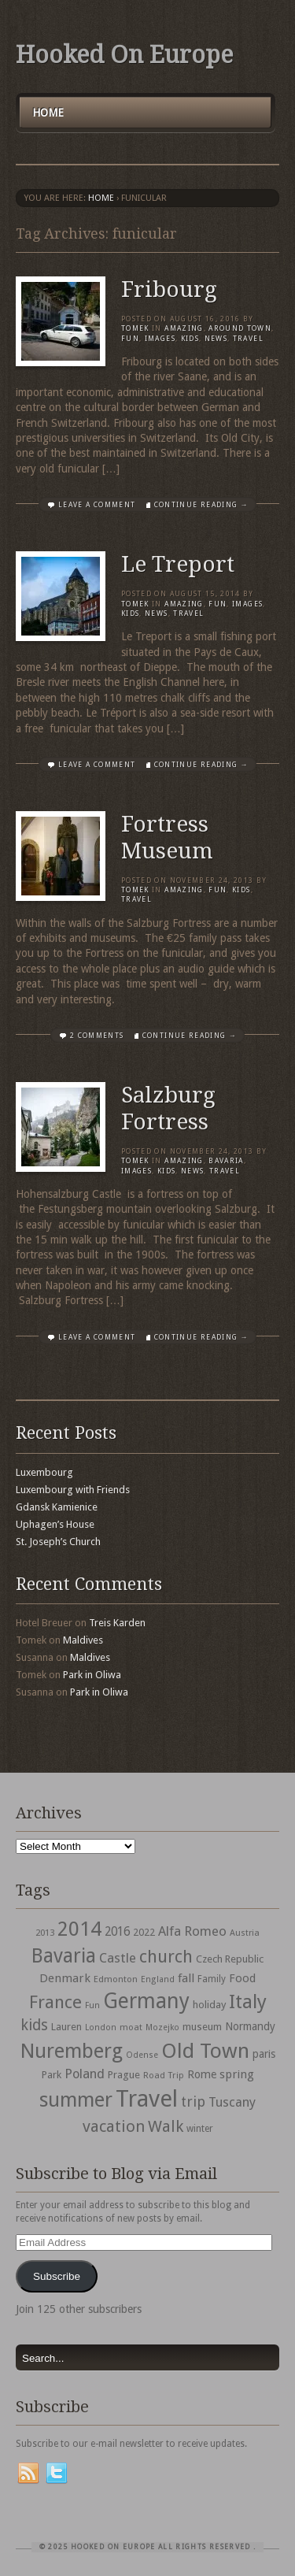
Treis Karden (117, 1623)
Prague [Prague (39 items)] (124, 2075)
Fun (130, 339)
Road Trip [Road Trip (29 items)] (163, 2075)
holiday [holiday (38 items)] (209, 2005)
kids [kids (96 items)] (34, 2025)
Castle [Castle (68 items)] (117, 1958)
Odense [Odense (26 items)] (142, 2055)
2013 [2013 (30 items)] (44, 1932)
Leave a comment (96, 505)
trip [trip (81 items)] (193, 2101)
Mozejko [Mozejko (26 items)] (162, 2027)
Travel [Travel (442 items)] (147, 2098)
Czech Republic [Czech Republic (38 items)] (230, 1959)
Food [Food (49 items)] (242, 1978)
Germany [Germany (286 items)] (146, 2001)
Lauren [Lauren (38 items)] (66, 2027)
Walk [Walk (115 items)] (165, 2126)
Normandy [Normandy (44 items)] (250, 2026)
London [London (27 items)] (100, 2027)
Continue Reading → (201, 505)
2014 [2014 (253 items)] (79, 1928)
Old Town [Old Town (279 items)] (205, 2051)
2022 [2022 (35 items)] (144, 1932)
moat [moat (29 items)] (131, 2027)
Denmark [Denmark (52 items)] (64, 1978)
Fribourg (169, 289)
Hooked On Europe (124, 55)
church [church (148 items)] (166, 1956)
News (216, 339)
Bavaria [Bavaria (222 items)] (63, 1955)
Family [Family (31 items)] (211, 1979)
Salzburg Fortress (168, 1108)
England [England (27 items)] (158, 1979)
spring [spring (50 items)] (236, 2074)
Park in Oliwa (92, 1675)
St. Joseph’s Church (58, 1541)
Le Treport (177, 564)
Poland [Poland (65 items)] (85, 2073)
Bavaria (225, 1161)
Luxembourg (44, 1472)
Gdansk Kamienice (57, 1507)
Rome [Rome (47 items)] (201, 2074)
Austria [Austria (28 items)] (245, 1933)
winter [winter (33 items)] (199, 2128)
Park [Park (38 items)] (51, 2075)
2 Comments (97, 1036)
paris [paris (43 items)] (264, 2054)
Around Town (239, 328)
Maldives (83, 1640)
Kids (190, 339)
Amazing (183, 328)
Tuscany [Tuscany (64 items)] (232, 2102)
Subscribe (56, 2276)
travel (248, 339)
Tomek (135, 328)
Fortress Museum (167, 837)
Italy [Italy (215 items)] (248, 2001)
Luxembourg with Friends (73, 1490)
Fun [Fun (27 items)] (92, 2005)
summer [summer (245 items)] (75, 2099)
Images (160, 339)
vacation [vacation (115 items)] (114, 2126)
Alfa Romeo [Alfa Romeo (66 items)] (192, 1931)
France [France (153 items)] (55, 2002)
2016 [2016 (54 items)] (117, 1932)
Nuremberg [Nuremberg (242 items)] (71, 2051)
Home (48, 112)
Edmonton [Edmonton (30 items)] (116, 1979)
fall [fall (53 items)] (186, 1978)
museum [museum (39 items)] (202, 2027)
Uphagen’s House (55, 1524)
